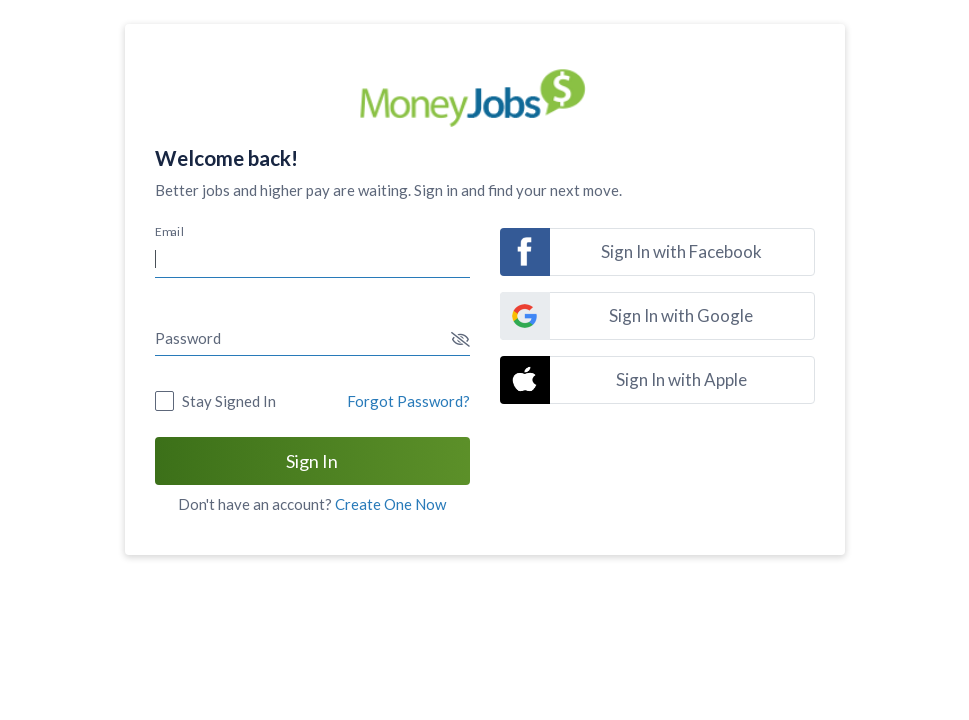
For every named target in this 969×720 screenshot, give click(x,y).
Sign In (312, 461)
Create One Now (390, 504)
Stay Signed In (229, 401)
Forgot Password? (408, 401)
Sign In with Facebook (681, 251)
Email (169, 231)
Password (188, 338)
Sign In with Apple (681, 379)
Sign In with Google (681, 315)
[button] (460, 339)
